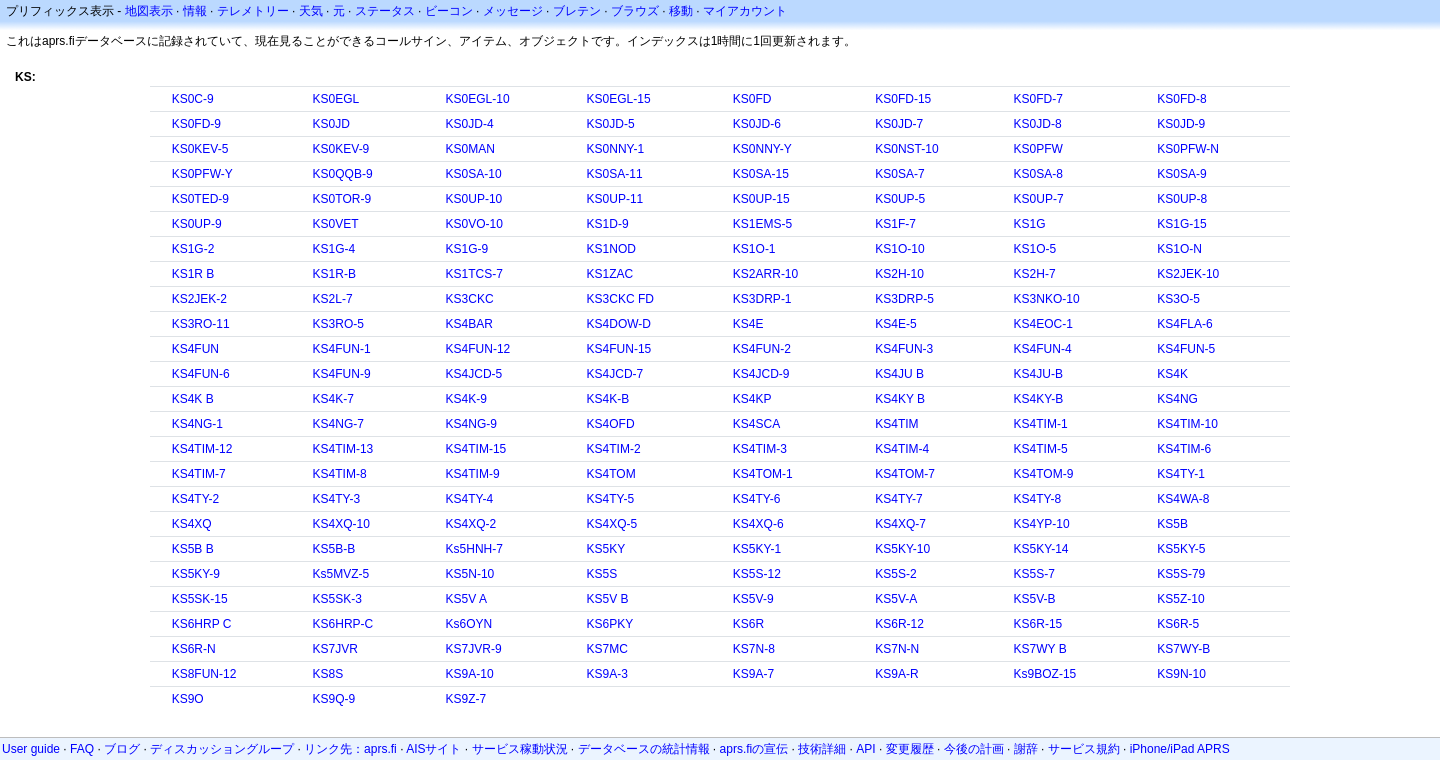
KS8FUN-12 (204, 674)
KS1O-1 (754, 249)
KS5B (1172, 524)
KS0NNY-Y (762, 149)
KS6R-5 (1178, 624)
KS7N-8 (754, 649)
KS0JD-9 (1181, 124)
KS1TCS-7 (474, 274)
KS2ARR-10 (765, 274)
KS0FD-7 (1038, 99)
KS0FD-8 (1181, 99)
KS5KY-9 (196, 574)
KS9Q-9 (334, 699)
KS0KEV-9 (341, 149)
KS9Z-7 (466, 699)
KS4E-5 (895, 324)
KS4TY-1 (1181, 474)
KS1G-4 (334, 249)
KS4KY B (900, 399)
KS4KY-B (1039, 399)
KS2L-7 (333, 299)
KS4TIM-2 (614, 449)
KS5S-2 (895, 574)
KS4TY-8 (1038, 499)
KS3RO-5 (338, 324)
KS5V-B (1035, 599)
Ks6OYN (469, 624)
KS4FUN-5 (1186, 349)
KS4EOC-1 (1043, 324)
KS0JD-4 (470, 124)
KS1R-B (334, 274)
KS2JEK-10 (1188, 274)
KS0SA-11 (615, 174)
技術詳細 (822, 749)
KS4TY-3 (337, 499)
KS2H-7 (1035, 274)
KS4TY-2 (196, 499)
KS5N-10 (470, 574)
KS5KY (606, 549)
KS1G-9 (467, 249)
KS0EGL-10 (478, 99)
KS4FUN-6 (201, 374)
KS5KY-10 (902, 549)
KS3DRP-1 (762, 299)
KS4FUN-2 (762, 349)
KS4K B (193, 399)
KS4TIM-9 (473, 474)
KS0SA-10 (474, 174)
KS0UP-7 (1039, 199)
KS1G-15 (1181, 224)
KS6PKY (610, 624)
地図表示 (149, 11)
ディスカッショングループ (222, 749)
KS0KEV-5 (200, 149)
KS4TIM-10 (1187, 424)
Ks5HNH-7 (474, 549)
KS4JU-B (1038, 374)
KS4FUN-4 (1043, 349)
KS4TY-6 (757, 499)
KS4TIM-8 (340, 474)
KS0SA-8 (1038, 174)
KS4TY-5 (611, 499)
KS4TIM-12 (202, 449)
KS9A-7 (753, 674)
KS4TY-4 (470, 499)
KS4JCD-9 (761, 374)
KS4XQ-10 (341, 524)
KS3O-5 (1178, 299)
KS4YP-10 (1042, 524)
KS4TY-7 (899, 499)
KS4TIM (896, 424)
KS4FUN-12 (478, 349)
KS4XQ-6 (758, 524)
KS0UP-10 (474, 199)
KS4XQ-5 (612, 524)
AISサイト (433, 749)
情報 (195, 11)
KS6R (748, 624)
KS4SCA (756, 424)
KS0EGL (336, 99)
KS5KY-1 (757, 549)
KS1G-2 (193, 249)
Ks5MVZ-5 (341, 574)
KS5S (602, 574)
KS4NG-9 (471, 424)
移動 (681, 11)
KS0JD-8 (1038, 124)
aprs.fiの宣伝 (754, 749)
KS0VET (336, 224)
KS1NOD (611, 249)
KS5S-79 (1181, 574)
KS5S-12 (757, 574)
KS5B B (193, 549)
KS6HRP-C (343, 624)
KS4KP (752, 399)
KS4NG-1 (197, 424)
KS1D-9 (608, 224)
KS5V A (466, 599)
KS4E (748, 324)
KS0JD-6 (757, 124)
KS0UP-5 (900, 199)
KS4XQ (192, 524)
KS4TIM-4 (902, 449)
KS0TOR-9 (342, 199)
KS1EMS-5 (762, 224)
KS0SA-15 (761, 174)
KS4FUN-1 (342, 349)
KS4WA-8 (1183, 499)
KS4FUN (195, 349)
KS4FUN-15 (619, 349)
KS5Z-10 (1180, 599)
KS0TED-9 (200, 199)
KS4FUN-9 (342, 374)
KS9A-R (896, 674)
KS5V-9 (753, 599)
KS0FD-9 (196, 124)
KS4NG (1177, 399)
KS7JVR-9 (474, 649)
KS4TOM (611, 474)
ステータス (385, 11)
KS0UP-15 (761, 199)
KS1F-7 (895, 224)
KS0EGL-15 (619, 99)
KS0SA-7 (899, 174)
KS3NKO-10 (1047, 299)
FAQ (82, 749)
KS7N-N (897, 649)
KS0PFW (1038, 149)
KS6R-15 (1038, 624)
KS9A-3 (607, 674)
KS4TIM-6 (1184, 449)
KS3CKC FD (620, 299)
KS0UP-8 (1182, 199)
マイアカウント (745, 11)
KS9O (188, 699)
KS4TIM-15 (476, 449)
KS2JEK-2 (199, 299)
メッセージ (513, 11)
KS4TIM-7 (199, 474)
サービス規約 (1084, 749)
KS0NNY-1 (616, 149)
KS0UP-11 (615, 199)
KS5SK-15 (200, 599)
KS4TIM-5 (1041, 449)
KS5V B (608, 599)
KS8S (328, 674)
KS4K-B (608, 399)
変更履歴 (910, 749)
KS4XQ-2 (471, 524)
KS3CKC (470, 299)
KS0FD (752, 99)
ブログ (122, 749)
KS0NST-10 (906, 149)
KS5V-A (896, 599)
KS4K (1172, 374)
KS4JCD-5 (474, 374)
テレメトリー (253, 11)
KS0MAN (470, 149)
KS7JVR (335, 649)
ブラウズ (635, 11)
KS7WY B (1040, 649)
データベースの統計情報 (644, 749)
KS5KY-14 (1041, 549)
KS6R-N (194, 649)
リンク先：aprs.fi (350, 749)
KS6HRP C (202, 624)
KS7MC (607, 649)
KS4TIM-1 (1041, 424)
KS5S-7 (1034, 574)
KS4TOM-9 (1044, 474)
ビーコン (449, 11)
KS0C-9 (193, 99)
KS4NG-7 (338, 424)
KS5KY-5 (1181, 549)
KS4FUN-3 (904, 349)
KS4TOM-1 (763, 474)
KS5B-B (334, 549)
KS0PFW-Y (202, 174)
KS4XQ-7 (900, 524)
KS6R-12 (899, 624)
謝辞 (1026, 749)
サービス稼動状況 (520, 749)
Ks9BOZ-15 (1045, 674)
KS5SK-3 (337, 599)
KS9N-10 (1181, 674)
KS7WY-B (1183, 649)
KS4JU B (899, 374)
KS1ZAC (610, 274)
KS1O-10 (899, 249)
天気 (311, 11)
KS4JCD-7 (615, 374)
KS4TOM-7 (905, 474)
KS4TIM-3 (760, 449)
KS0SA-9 (1181, 174)
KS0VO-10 (474, 224)
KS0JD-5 (611, 124)
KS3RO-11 (201, 324)
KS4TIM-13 (343, 449)
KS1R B (193, 274)
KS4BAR (469, 324)
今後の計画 (974, 749)
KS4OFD (611, 424)
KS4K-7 (333, 399)
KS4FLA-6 (1184, 324)
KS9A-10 (470, 674)
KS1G (1030, 224)
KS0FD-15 (903, 99)
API (865, 749)
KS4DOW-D (619, 324)
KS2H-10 (899, 274)
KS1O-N (1179, 249)
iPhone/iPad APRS (1180, 749)
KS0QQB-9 (343, 174)
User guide (31, 749)
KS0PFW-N (1188, 149)
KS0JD (331, 124)
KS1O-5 (1035, 249)
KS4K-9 (466, 399)
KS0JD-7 (899, 124)
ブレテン (577, 11)
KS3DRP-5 (904, 299)
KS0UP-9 (197, 224)
